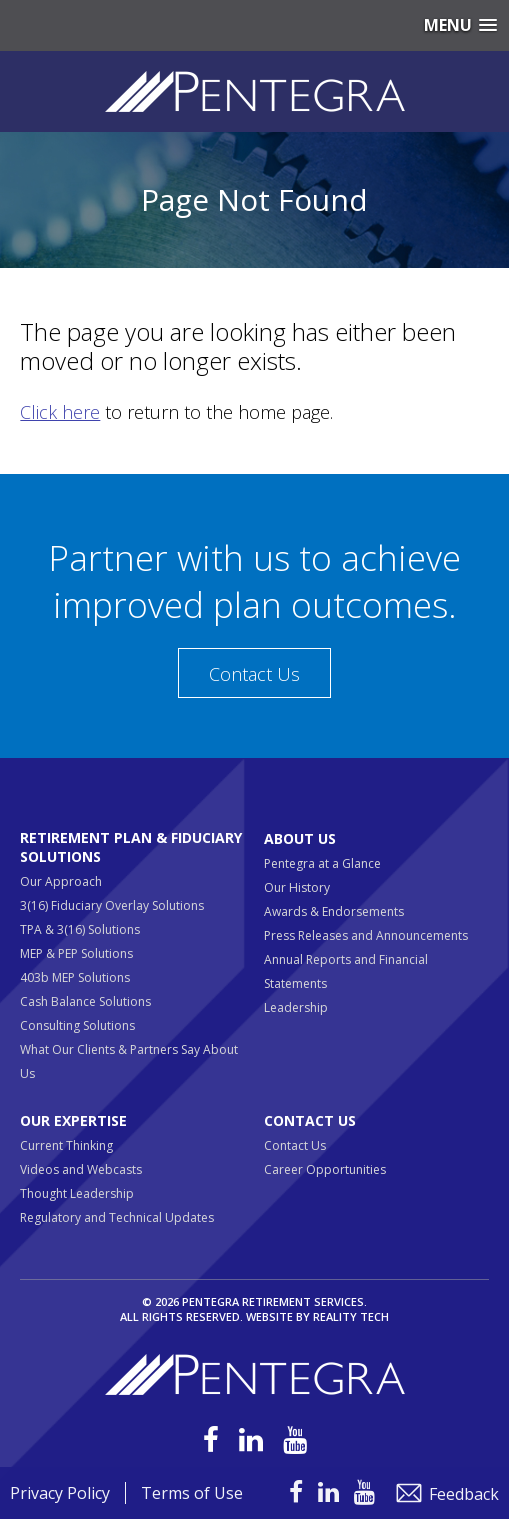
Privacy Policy (60, 1493)
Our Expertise (73, 1120)
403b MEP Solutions (75, 977)
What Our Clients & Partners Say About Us (129, 1061)
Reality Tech (351, 1316)
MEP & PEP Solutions (76, 953)
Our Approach (61, 881)
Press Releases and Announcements (366, 935)
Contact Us (254, 674)
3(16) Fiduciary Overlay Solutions (112, 905)
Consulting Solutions (77, 1025)
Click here (60, 412)
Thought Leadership (77, 1193)
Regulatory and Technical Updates (117, 1217)
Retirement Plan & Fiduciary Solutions (131, 847)
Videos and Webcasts (81, 1169)
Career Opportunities (325, 1169)
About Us (300, 838)
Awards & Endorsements (334, 911)
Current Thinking (66, 1145)
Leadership (296, 1007)
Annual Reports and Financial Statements (346, 971)
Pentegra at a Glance (322, 863)
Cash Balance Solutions (85, 1001)
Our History (297, 887)
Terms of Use (192, 1493)
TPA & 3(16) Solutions (80, 929)
